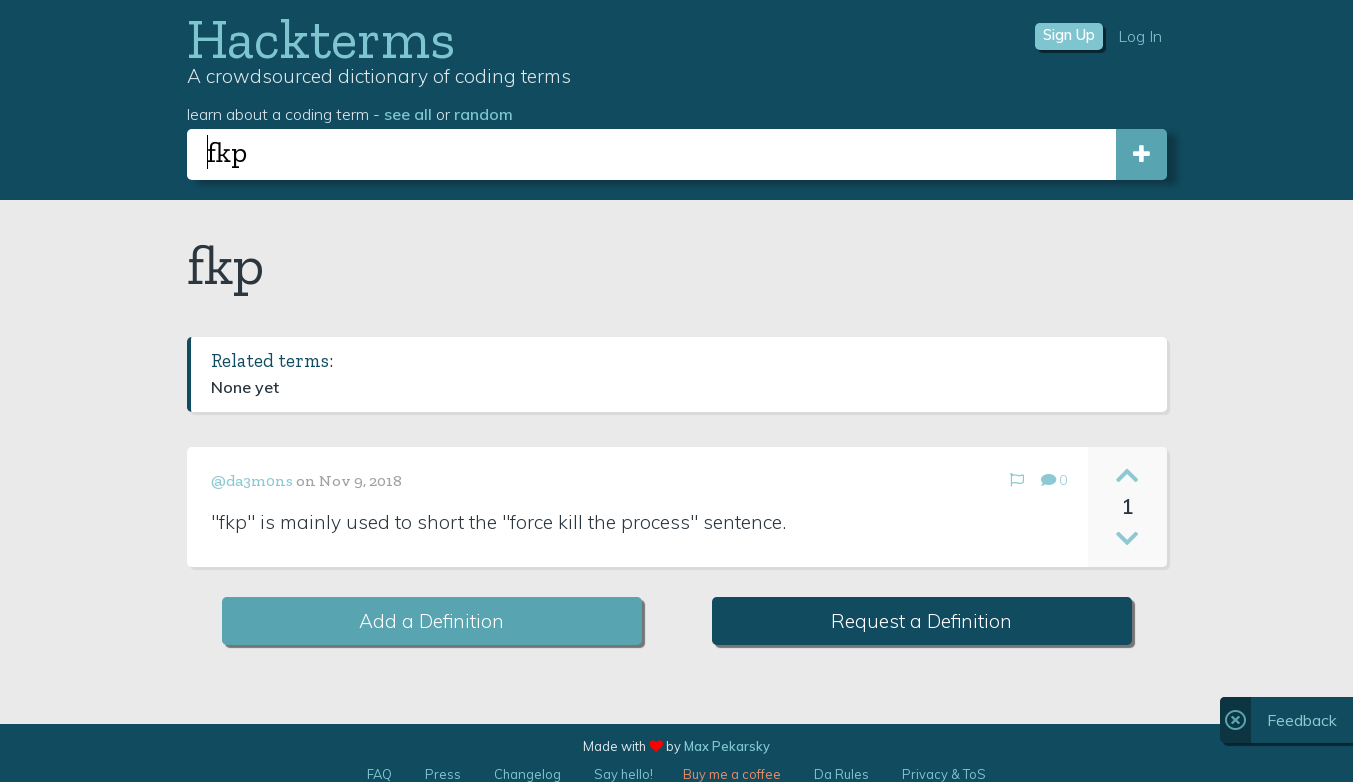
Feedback (1302, 720)
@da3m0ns (252, 480)
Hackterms (321, 38)
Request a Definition (921, 621)
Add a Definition (431, 621)
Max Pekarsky (727, 746)
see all (408, 114)
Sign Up (1069, 35)
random (483, 114)
